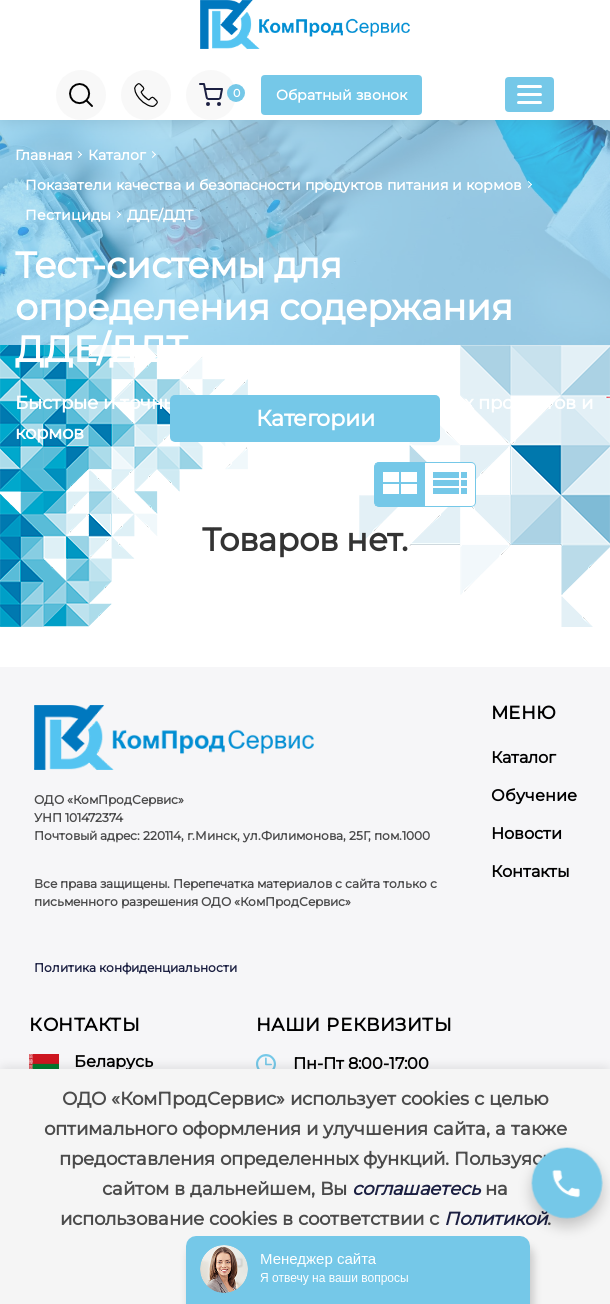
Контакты (530, 871)
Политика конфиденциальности (135, 967)
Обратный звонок (341, 95)
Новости (526, 833)
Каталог (523, 757)
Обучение (534, 795)
